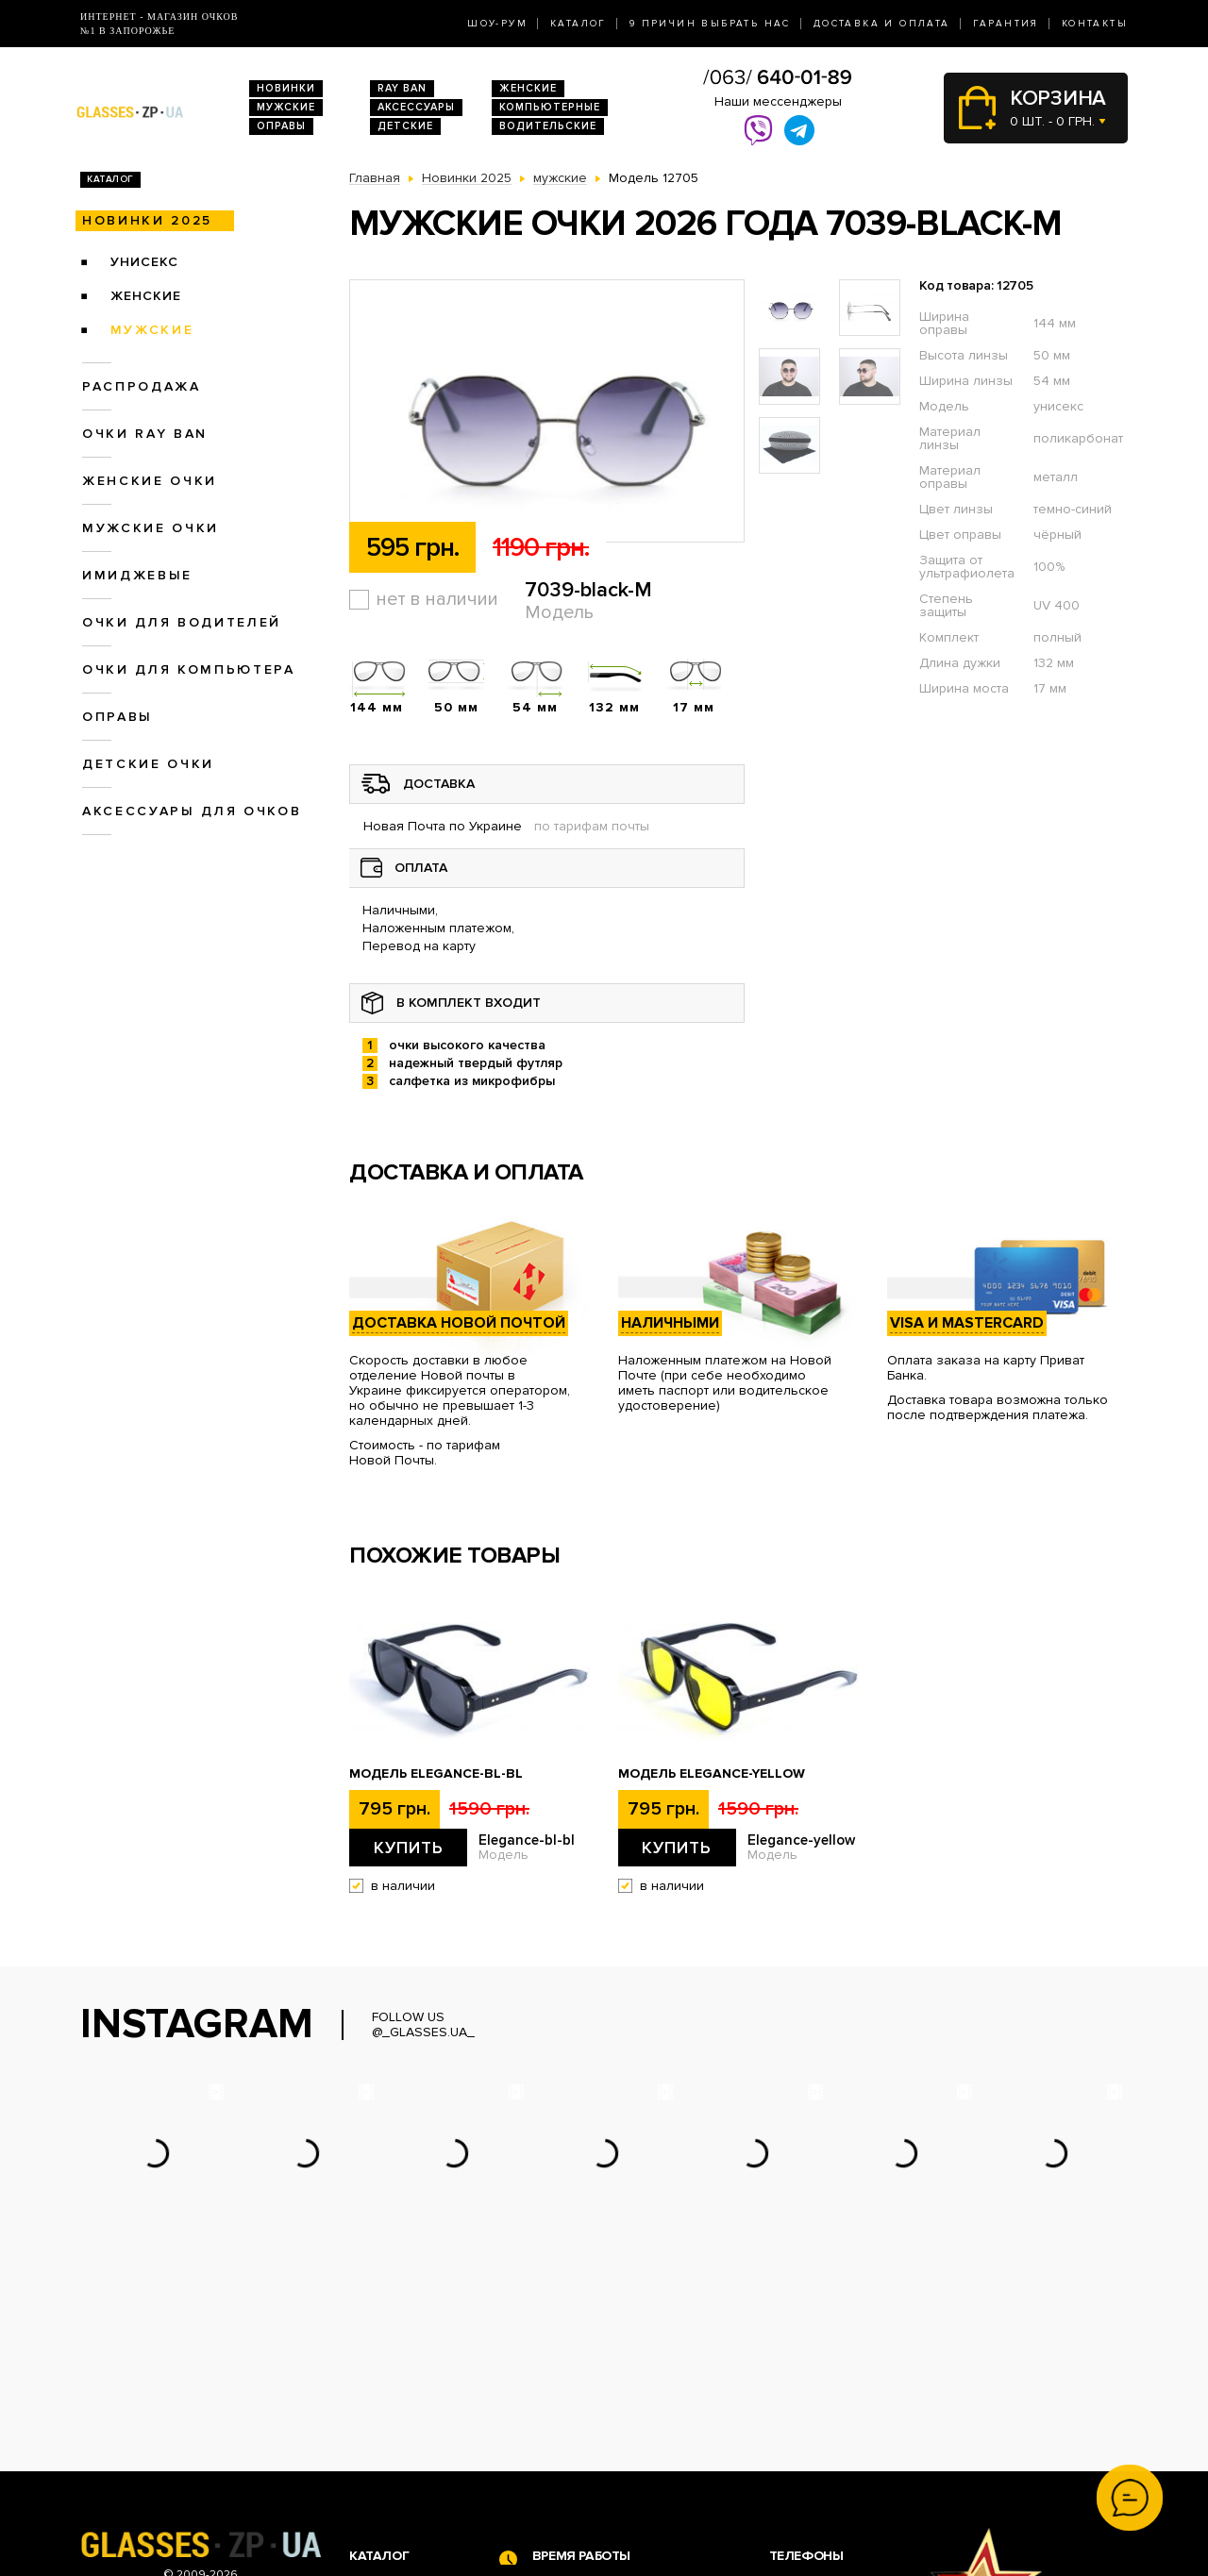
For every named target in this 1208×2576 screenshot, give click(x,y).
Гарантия (1006, 23)
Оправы (281, 126)
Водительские (547, 126)
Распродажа (141, 386)
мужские (152, 330)
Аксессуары (416, 107)
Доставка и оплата (882, 23)
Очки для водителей (181, 622)
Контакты (1095, 23)
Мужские (286, 107)
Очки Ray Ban (392, 2409)
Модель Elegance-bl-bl (436, 1773)
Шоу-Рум (497, 23)
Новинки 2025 (147, 220)
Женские (528, 88)
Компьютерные (549, 107)
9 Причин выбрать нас (710, 23)
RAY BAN (402, 88)
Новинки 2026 (394, 2390)
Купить (409, 1847)
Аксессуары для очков (191, 811)
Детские (405, 126)
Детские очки (148, 764)
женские (145, 296)
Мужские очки (150, 528)
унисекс (144, 262)
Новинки (286, 88)
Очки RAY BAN (145, 434)
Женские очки (149, 481)
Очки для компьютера (188, 669)
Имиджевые (137, 575)
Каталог (578, 23)
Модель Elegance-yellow (711, 1773)
